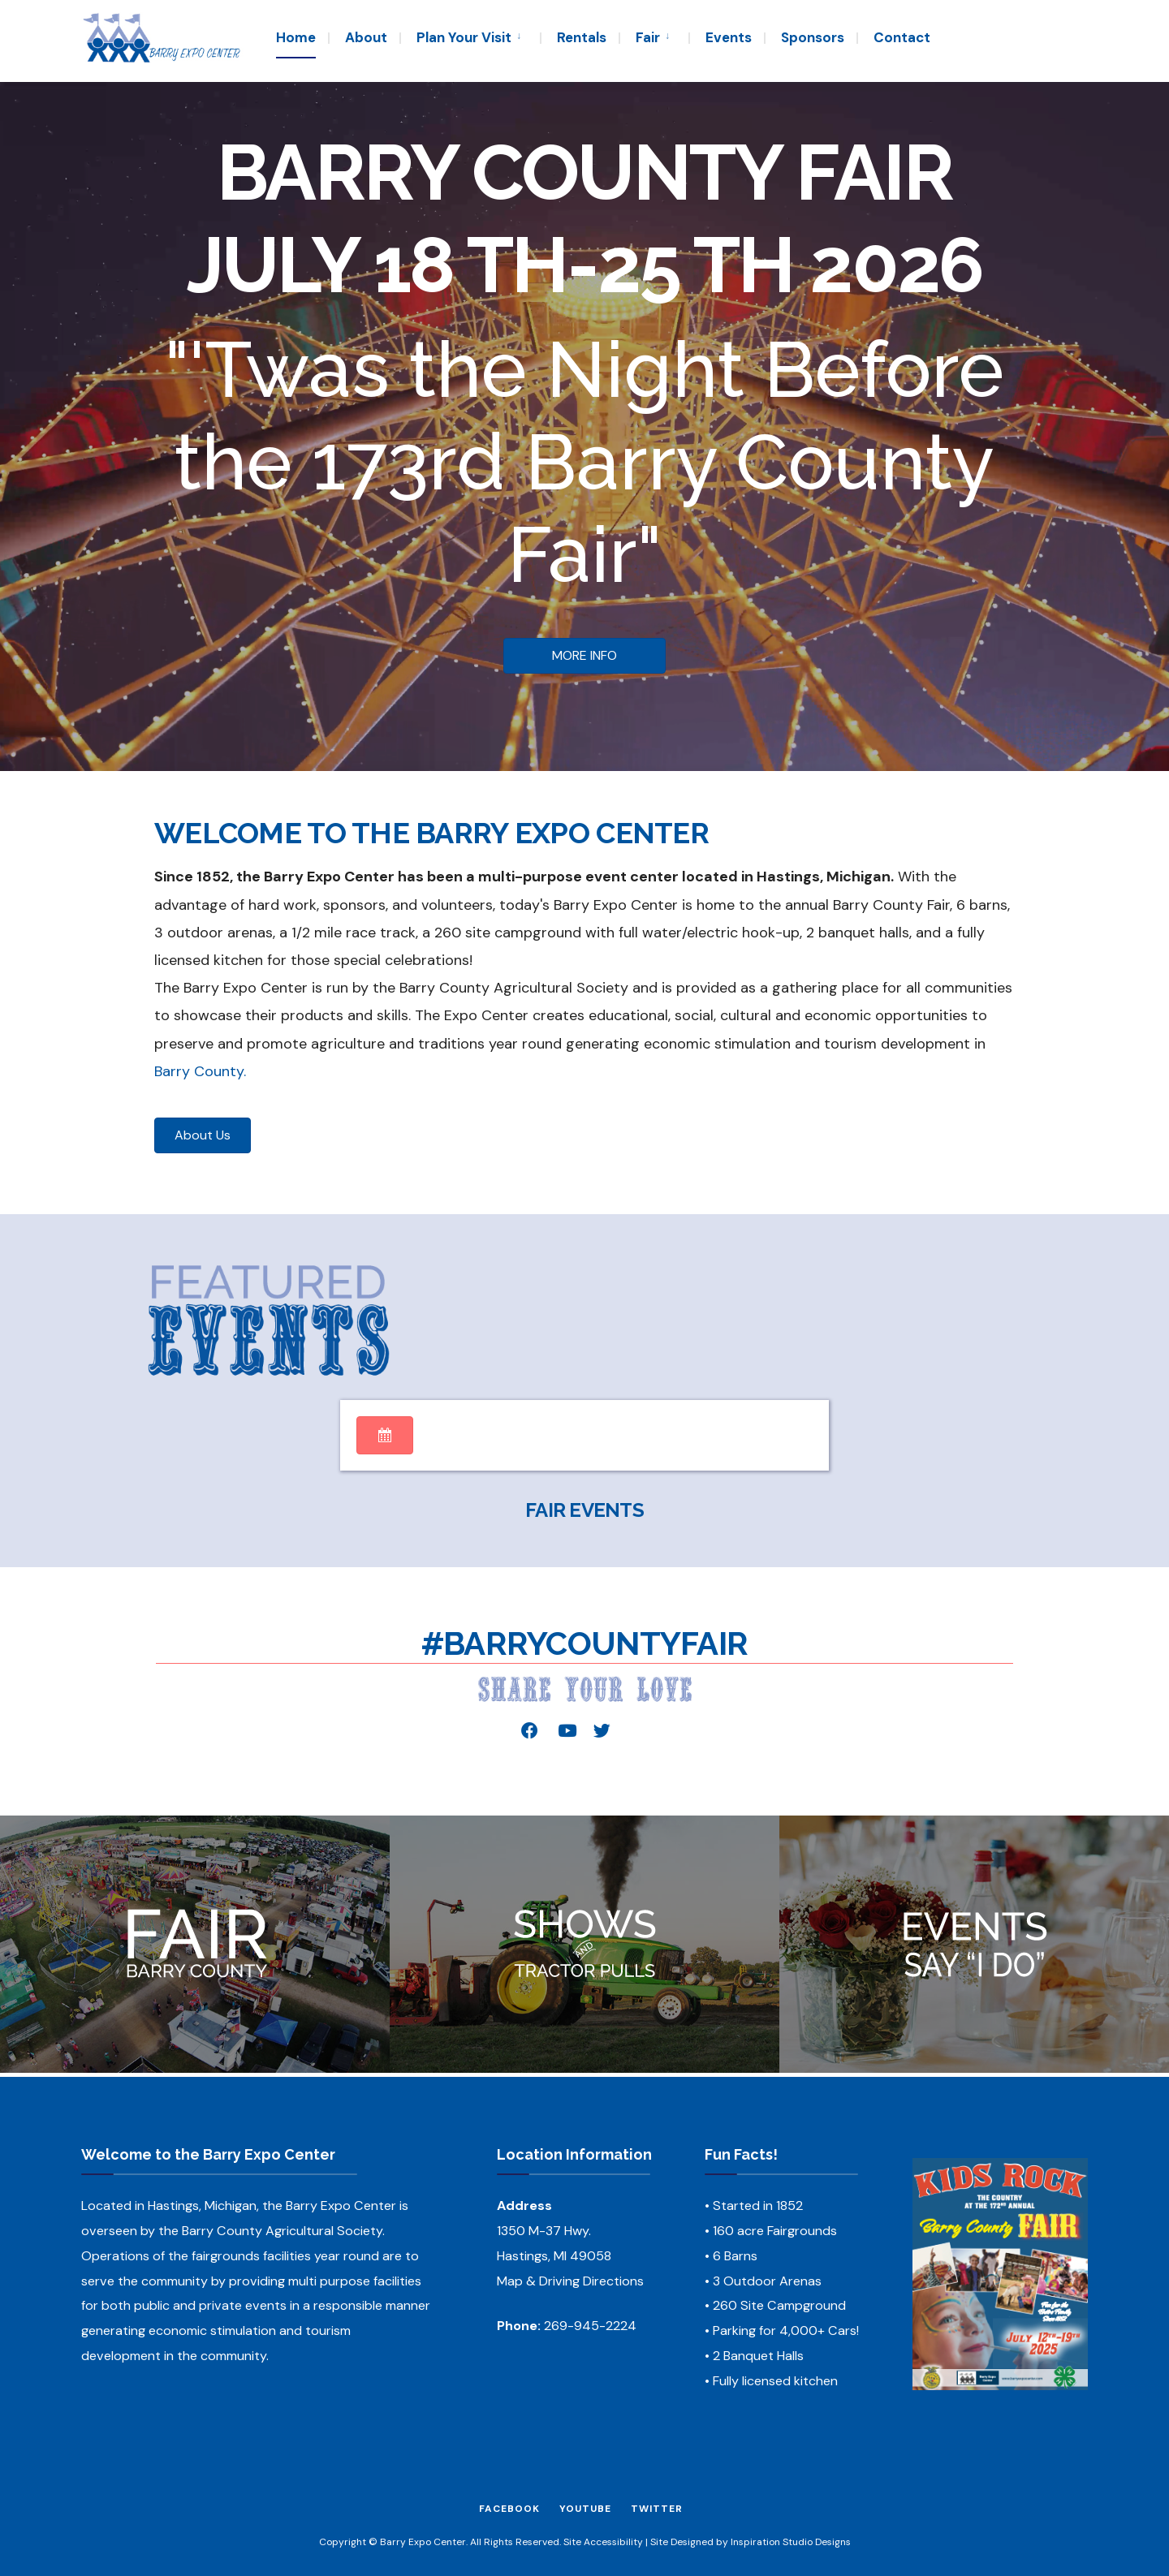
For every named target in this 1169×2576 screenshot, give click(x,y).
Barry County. (200, 1071)
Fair (648, 37)
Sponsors (812, 37)
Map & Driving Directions (570, 2281)
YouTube (585, 2508)
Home (296, 37)
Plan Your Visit (463, 37)
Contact (902, 37)
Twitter (657, 2508)
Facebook (509, 2508)
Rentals (581, 37)
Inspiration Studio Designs (791, 2541)
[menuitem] (469, 36)
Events (728, 37)
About (366, 37)
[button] (584, 656)
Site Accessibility (603, 2541)
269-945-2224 (590, 2325)
